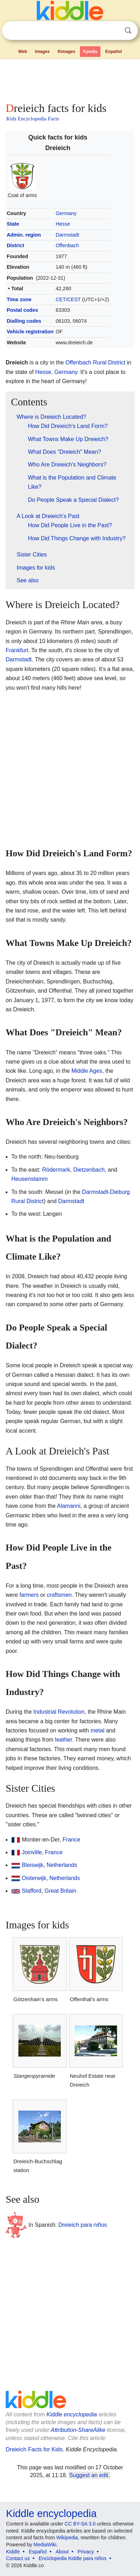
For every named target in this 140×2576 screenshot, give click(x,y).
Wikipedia (67, 2537)
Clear (113, 31)
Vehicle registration (30, 331)
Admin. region (24, 235)
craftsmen (59, 1595)
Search (127, 30)
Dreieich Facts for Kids (34, 2449)
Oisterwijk (34, 1878)
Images (42, 51)
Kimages (66, 51)
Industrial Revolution (58, 1712)
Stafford (31, 1891)
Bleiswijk (32, 1865)
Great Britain (60, 1891)
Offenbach (67, 245)
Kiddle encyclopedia (72, 2414)
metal (97, 1730)
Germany (66, 213)
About (62, 2551)
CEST (74, 299)
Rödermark (56, 1170)
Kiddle (13, 2551)
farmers (29, 1595)
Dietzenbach (89, 1170)
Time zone (19, 299)
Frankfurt (17, 650)
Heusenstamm (29, 1179)
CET (61, 299)
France (71, 1840)
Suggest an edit (88, 2475)
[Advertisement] (70, 79)
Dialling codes (24, 321)
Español (113, 51)
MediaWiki (45, 2544)
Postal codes (22, 310)
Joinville (32, 1852)
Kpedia (90, 51)
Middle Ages (86, 1071)
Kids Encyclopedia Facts (32, 118)
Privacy (86, 2551)
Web (22, 51)
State (13, 224)
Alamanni (69, 1506)
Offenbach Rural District (95, 362)
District (15, 245)
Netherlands (62, 1865)
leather (63, 1740)
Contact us (18, 2558)
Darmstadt (67, 235)
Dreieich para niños (82, 2225)
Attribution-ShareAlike (78, 2430)
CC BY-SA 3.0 (80, 2524)
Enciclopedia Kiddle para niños (72, 2558)
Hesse (63, 224)
